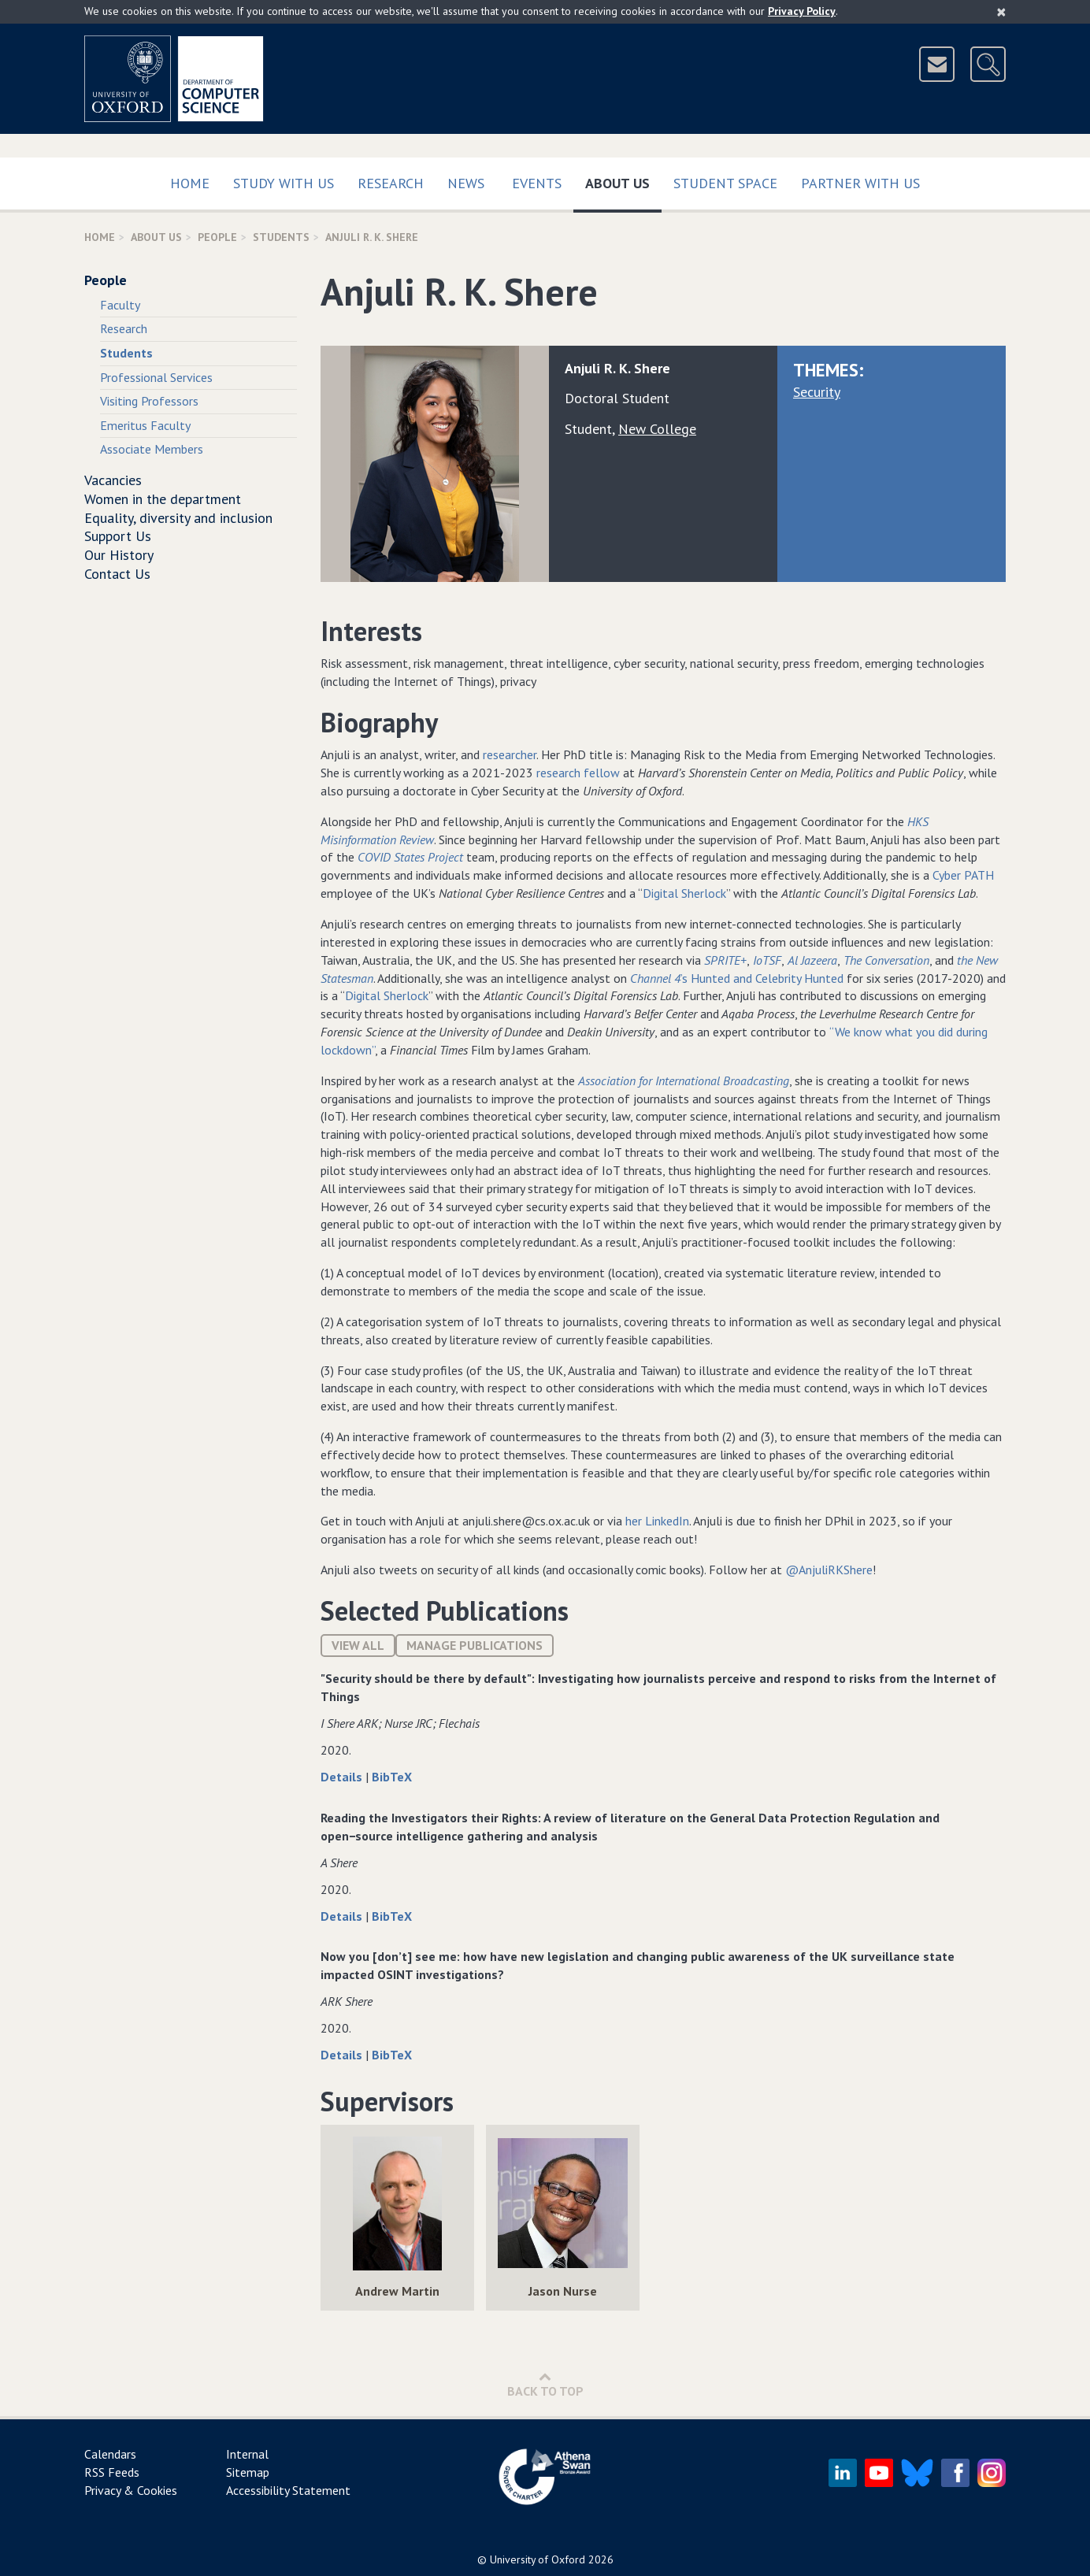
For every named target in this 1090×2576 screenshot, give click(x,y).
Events (537, 183)
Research (391, 183)
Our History (119, 555)
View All (358, 1645)
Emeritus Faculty (145, 425)
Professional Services (156, 377)
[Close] (1001, 11)
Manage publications (474, 1645)
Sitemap (247, 2472)
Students (281, 237)
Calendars (110, 2454)
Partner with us (860, 183)
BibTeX (392, 1777)
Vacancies (113, 480)
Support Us (117, 536)
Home (189, 183)
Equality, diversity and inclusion (178, 518)
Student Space (725, 183)
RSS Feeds (111, 2472)
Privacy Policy (802, 11)
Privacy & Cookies (130, 2490)
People (217, 237)
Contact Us (117, 574)
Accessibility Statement (288, 2490)
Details (343, 1777)
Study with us (283, 183)
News (465, 183)
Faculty (120, 305)
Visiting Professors (149, 401)
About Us (623, 180)
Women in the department (162, 499)
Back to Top (545, 2384)
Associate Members (151, 449)
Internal (247, 2454)
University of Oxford (537, 2559)
